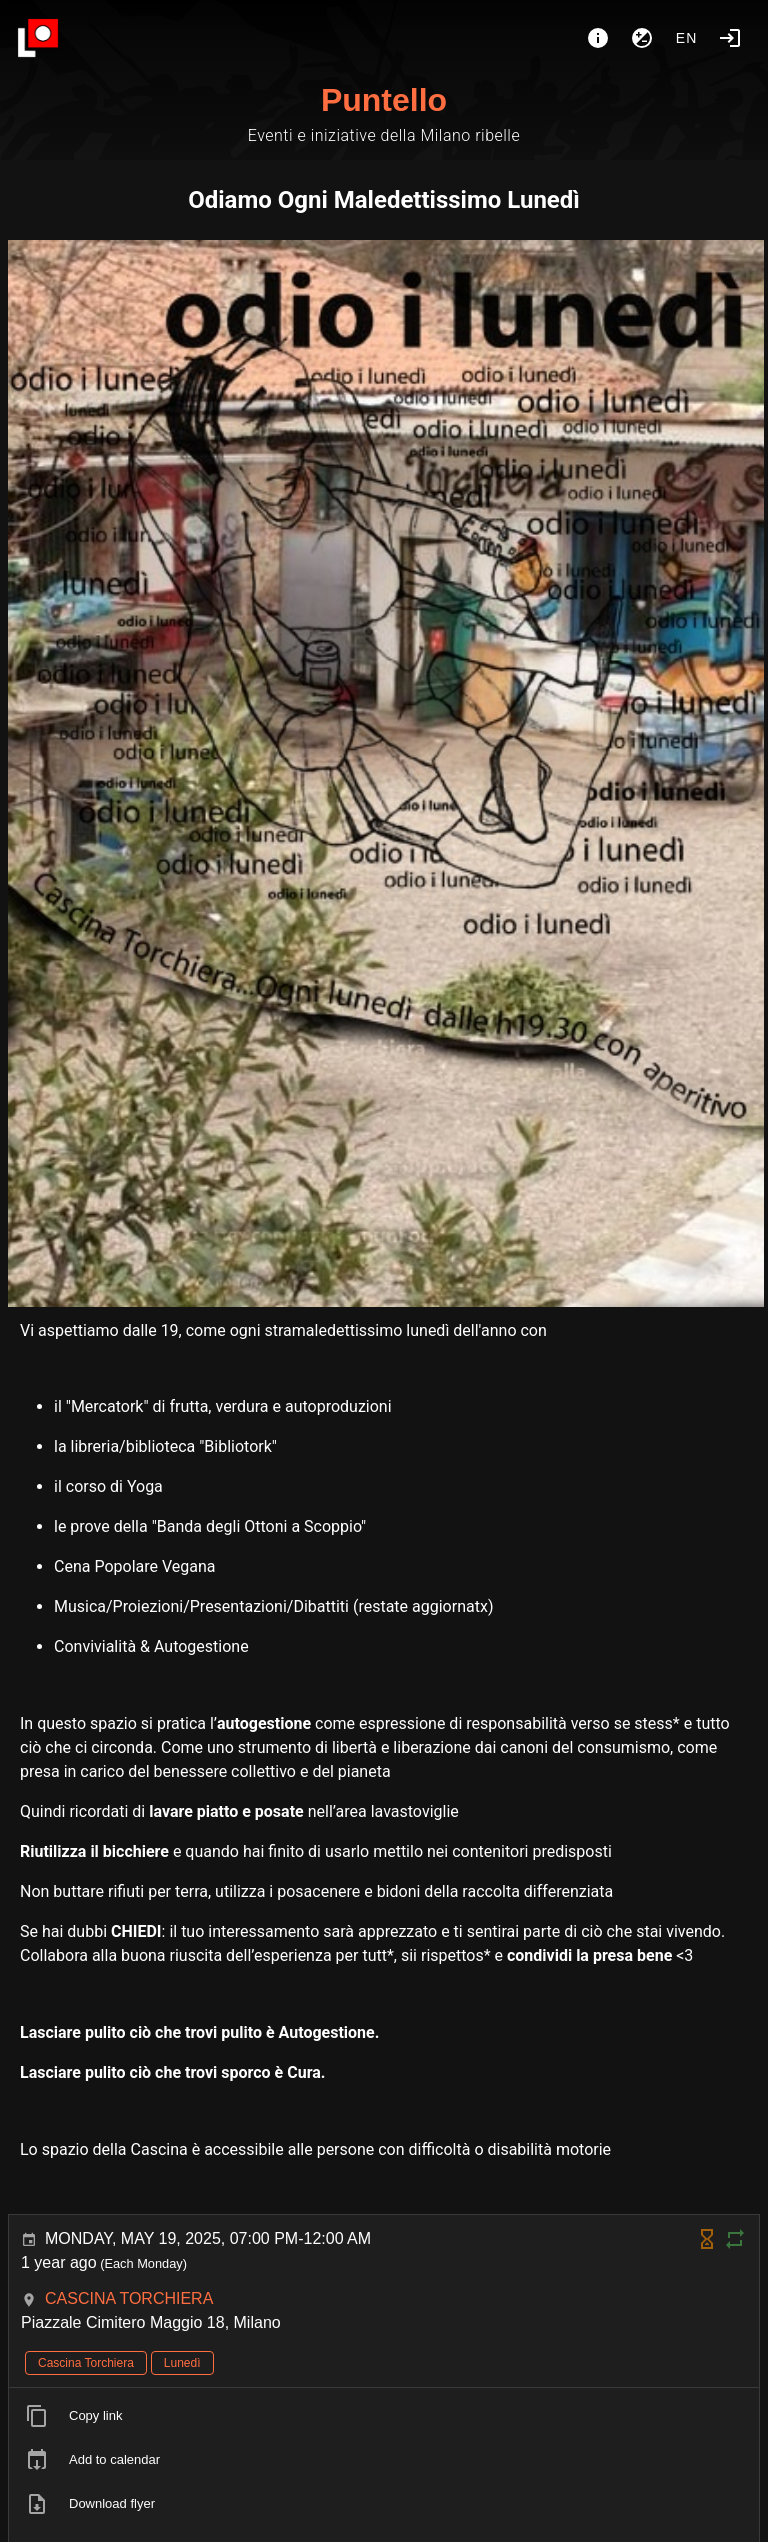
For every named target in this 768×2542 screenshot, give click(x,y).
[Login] (730, 38)
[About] (598, 38)
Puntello (384, 100)
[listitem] (384, 2416)
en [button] (687, 38)
